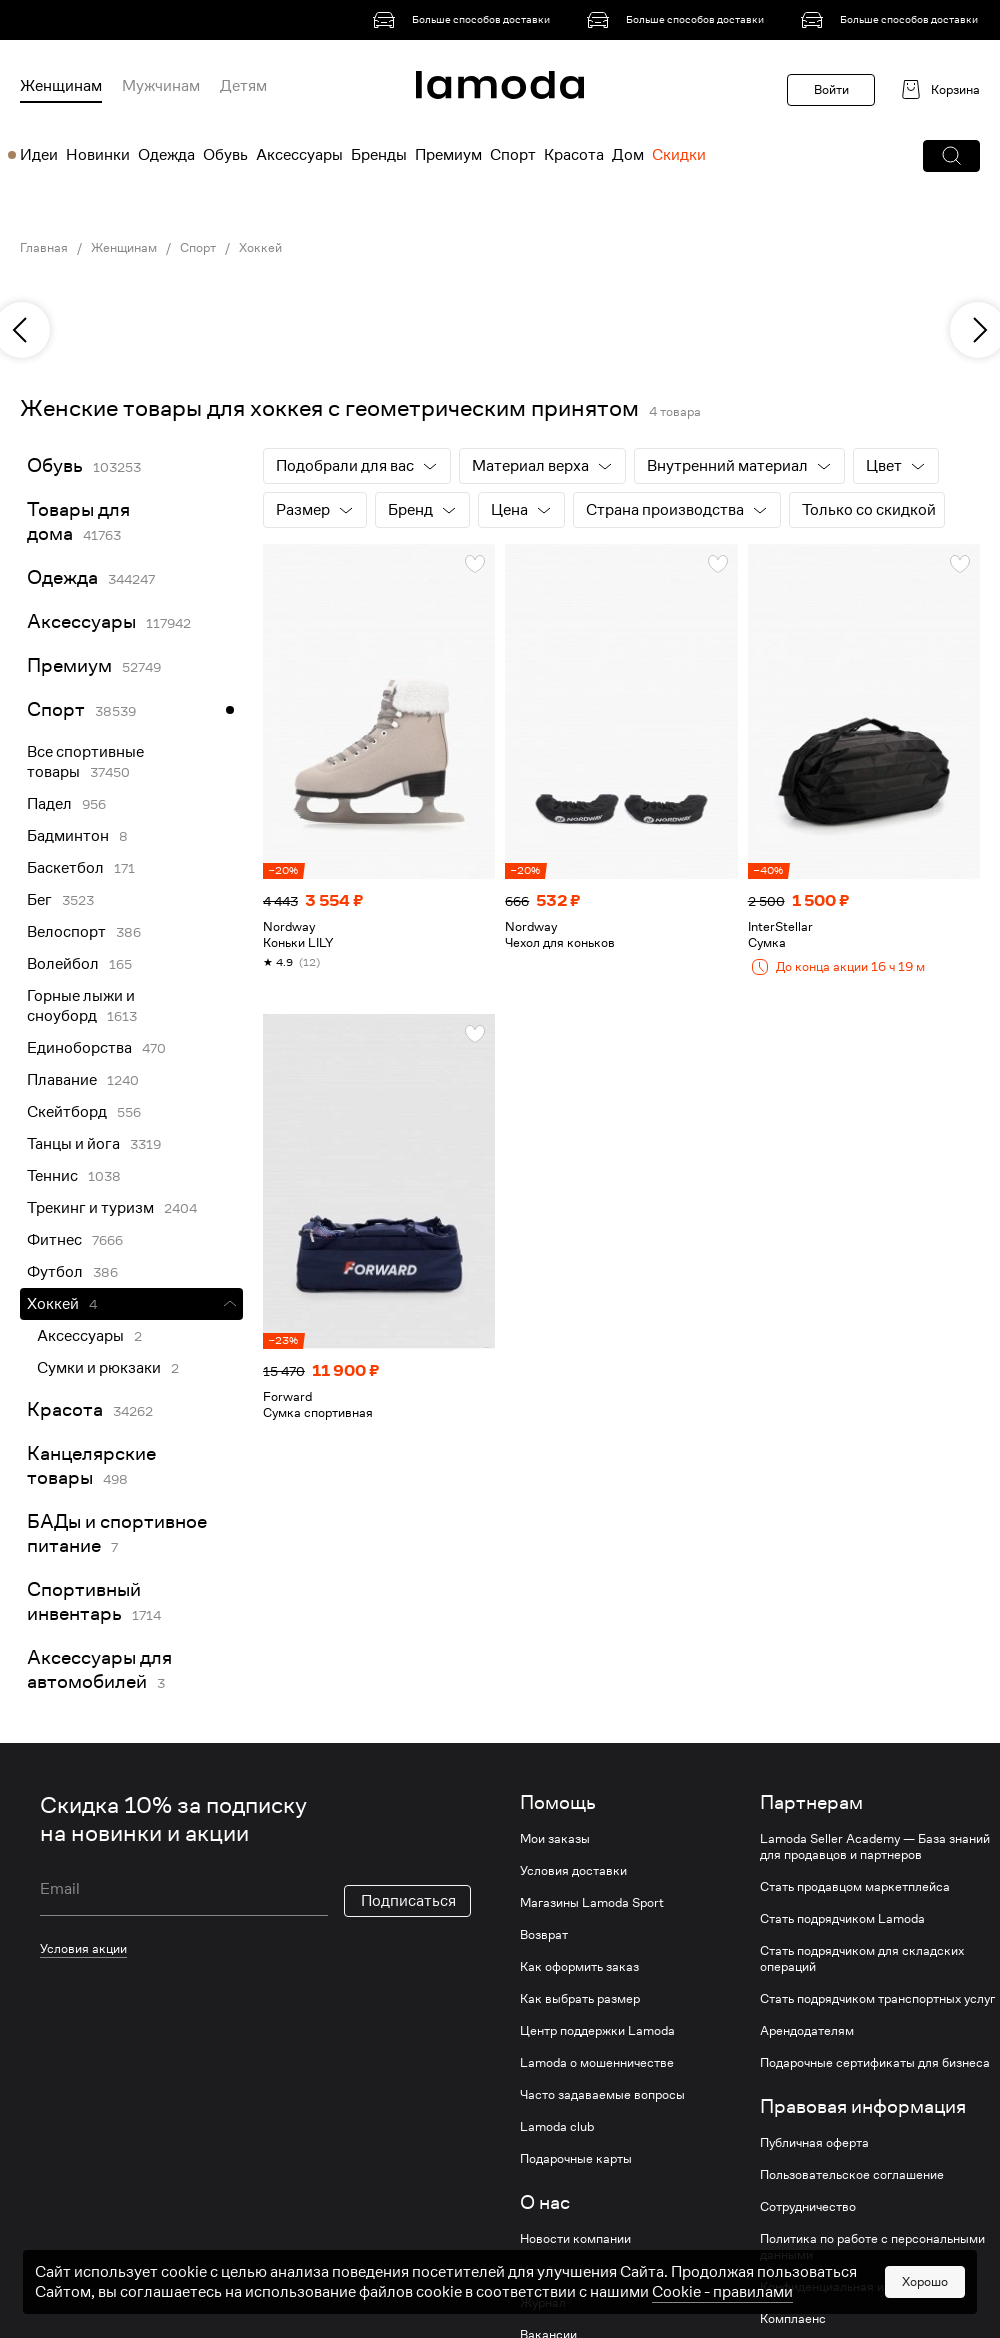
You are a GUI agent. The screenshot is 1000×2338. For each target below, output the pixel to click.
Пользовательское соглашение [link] (852, 2175)
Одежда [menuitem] (166, 155)
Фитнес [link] (54, 1240)
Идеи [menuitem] (39, 155)
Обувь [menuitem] (225, 155)
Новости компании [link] (575, 2239)
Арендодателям (807, 2031)
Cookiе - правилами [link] (722, 2292)
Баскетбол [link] (65, 868)
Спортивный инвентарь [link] (84, 1601)
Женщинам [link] (124, 248)
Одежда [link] (62, 577)
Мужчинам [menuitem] (161, 86)
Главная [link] (44, 248)
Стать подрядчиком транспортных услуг (877, 1999)
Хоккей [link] (260, 248)
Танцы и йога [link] (73, 1144)
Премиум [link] (69, 665)
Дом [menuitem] (628, 155)
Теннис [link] (52, 1176)
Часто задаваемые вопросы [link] (602, 2095)
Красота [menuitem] (574, 155)
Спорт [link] (198, 248)
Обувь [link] (55, 465)
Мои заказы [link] (555, 1839)
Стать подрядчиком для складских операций (862, 1959)
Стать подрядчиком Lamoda (842, 1919)
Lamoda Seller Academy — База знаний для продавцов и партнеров (875, 1847)
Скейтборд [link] (67, 1112)
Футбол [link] (55, 1272)
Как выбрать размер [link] (580, 1999)
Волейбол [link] (63, 964)
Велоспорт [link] (66, 932)
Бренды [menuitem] (379, 155)
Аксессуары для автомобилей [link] (99, 1669)
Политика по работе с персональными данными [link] (872, 2247)
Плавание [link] (62, 1080)
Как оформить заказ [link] (579, 1967)
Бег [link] (39, 900)
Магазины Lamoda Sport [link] (592, 1903)
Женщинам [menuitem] (61, 86)
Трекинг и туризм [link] (90, 1208)
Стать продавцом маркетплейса (855, 1887)
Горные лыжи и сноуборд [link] (81, 1006)
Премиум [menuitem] (448, 155)
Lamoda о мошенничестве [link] (597, 2063)
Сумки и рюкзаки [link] (99, 1368)
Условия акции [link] (83, 1948)
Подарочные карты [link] (576, 2159)
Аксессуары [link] (81, 621)
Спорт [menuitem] (513, 155)
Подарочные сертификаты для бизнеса (875, 2063)
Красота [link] (65, 1409)
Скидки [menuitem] (679, 155)
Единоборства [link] (79, 1048)
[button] (951, 156)
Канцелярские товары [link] (91, 1465)
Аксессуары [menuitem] (299, 155)
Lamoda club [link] (557, 2127)
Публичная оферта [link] (814, 2143)
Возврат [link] (544, 1935)
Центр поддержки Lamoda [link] (597, 2031)
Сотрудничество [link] (808, 2207)
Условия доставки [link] (573, 1871)
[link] (465, 20)
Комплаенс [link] (793, 2319)
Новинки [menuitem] (98, 155)
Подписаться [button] (408, 1901)
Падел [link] (49, 804)
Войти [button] (831, 89)
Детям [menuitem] (243, 86)
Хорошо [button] (925, 2281)
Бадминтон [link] (68, 836)
